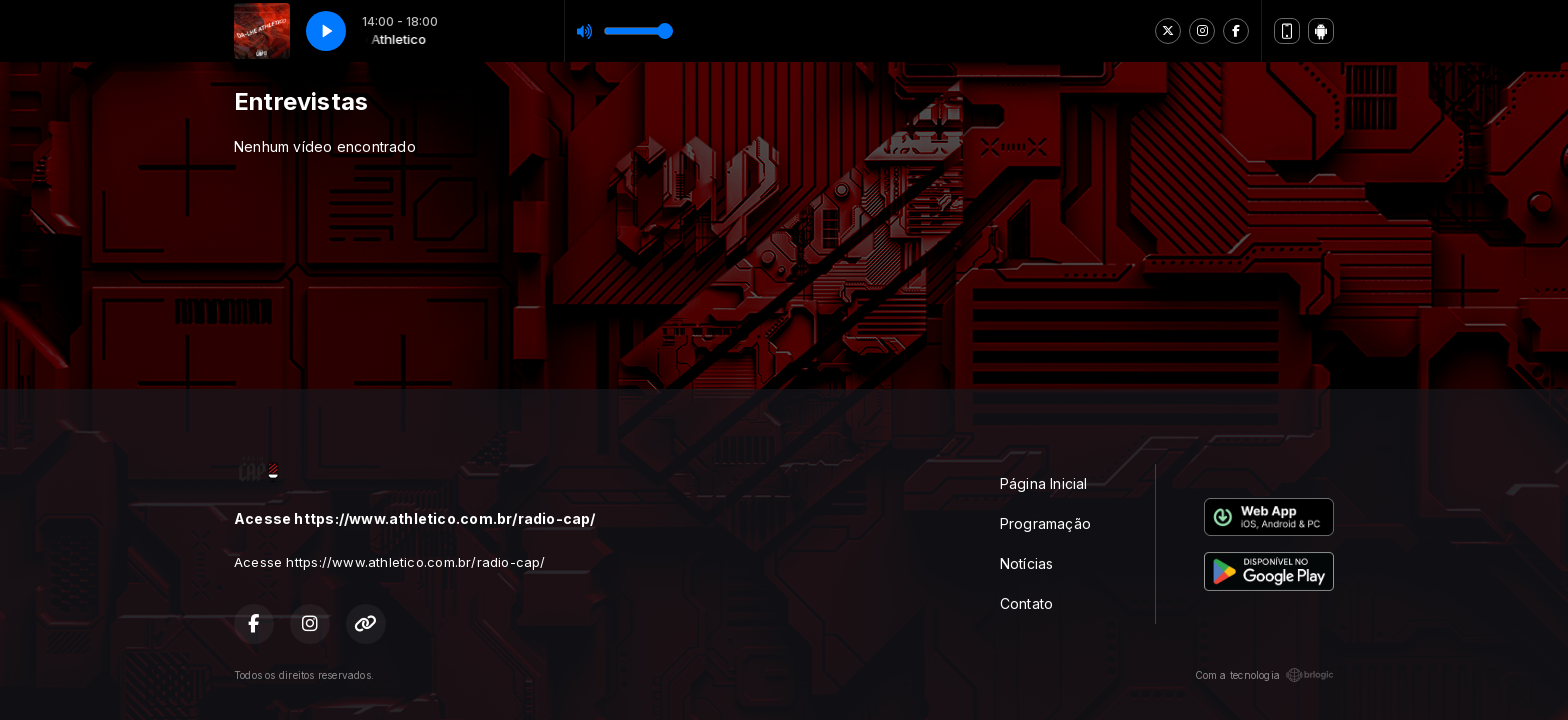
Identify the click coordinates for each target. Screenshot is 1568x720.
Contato (1026, 603)
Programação (1045, 523)
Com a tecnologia (1264, 675)
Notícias (1027, 563)
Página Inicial (1044, 483)
